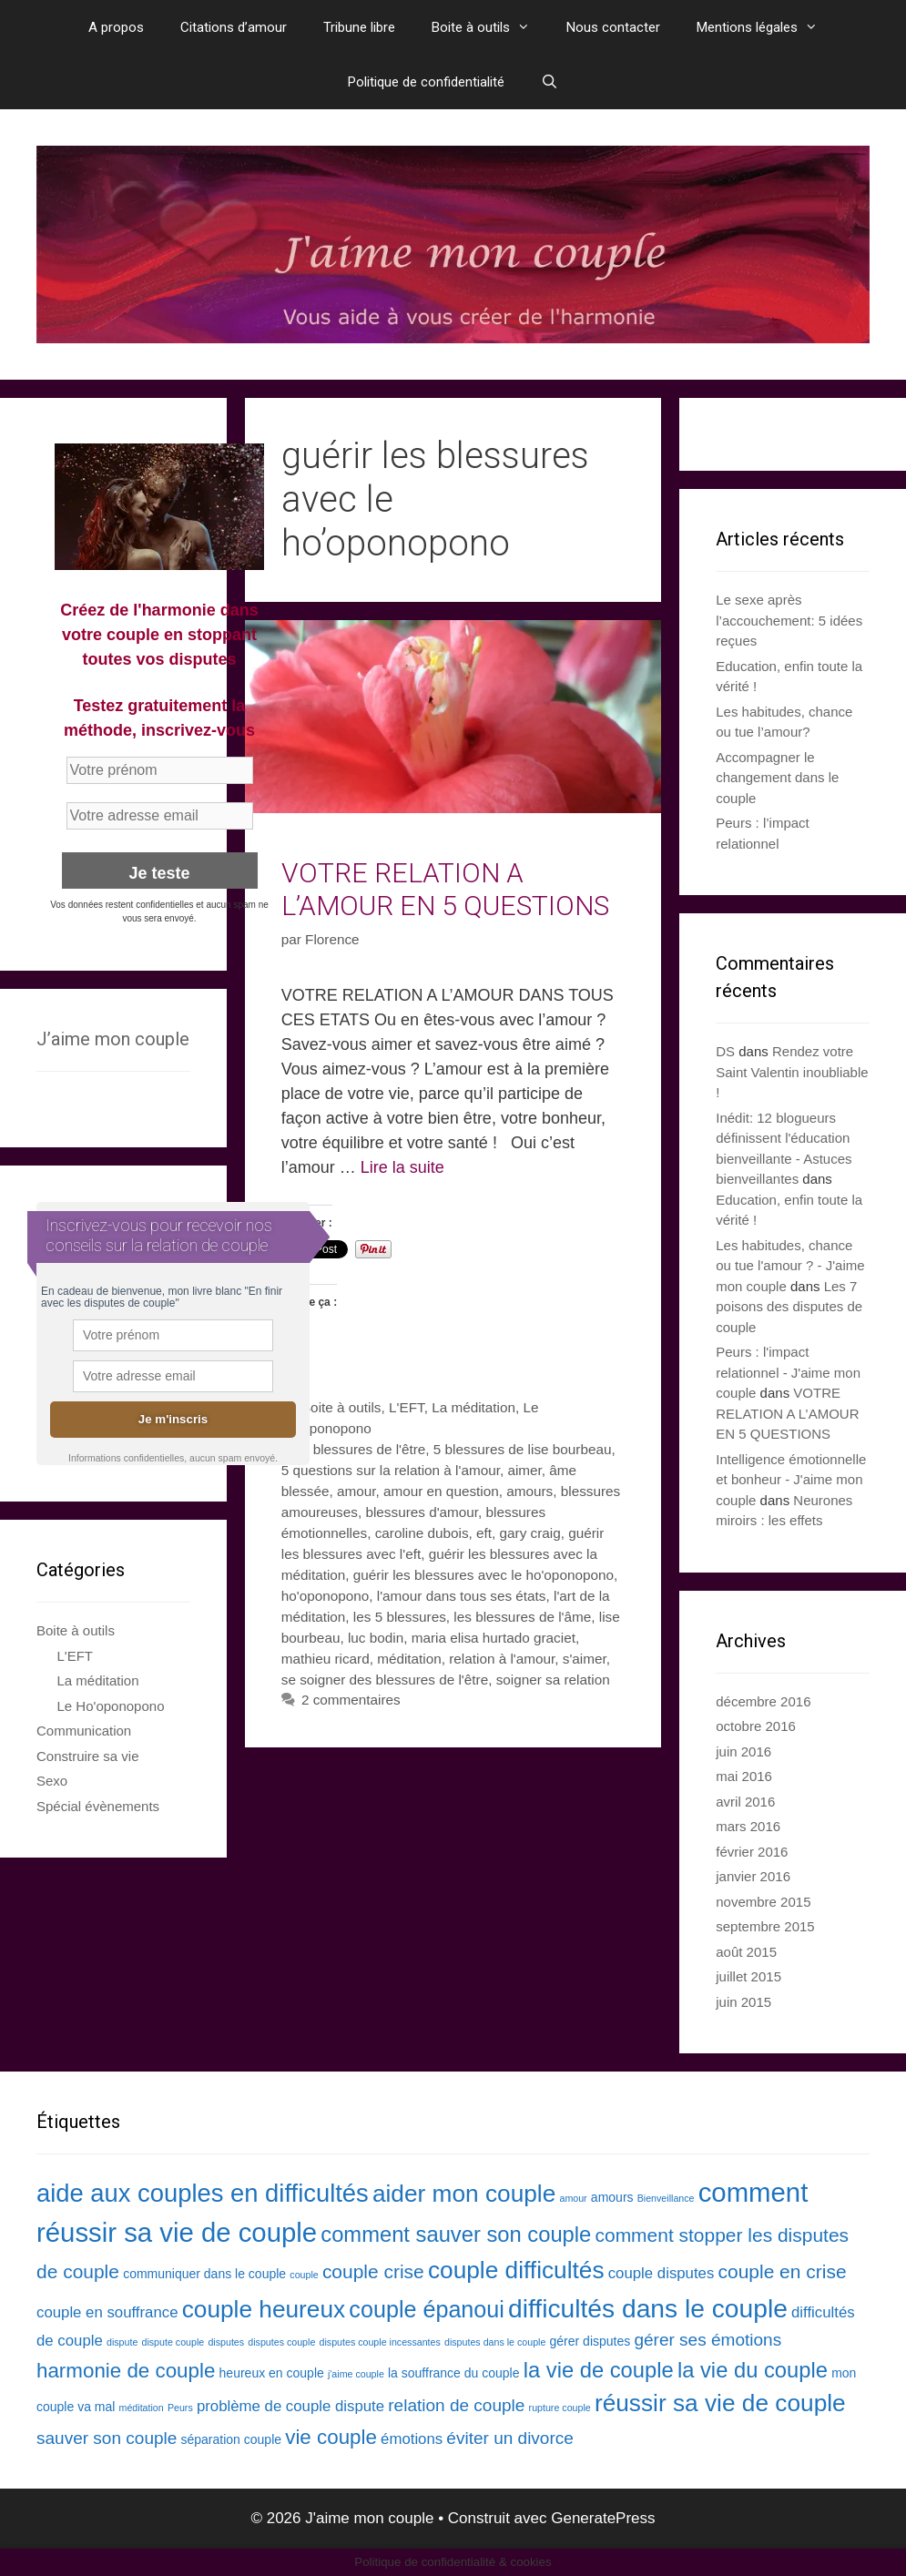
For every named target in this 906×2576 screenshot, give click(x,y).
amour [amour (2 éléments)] (572, 2198)
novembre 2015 (763, 1901)
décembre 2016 (763, 1701)
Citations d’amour (233, 27)
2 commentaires (351, 1699)
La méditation (473, 1407)
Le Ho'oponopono (111, 1706)
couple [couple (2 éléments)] (304, 2274)
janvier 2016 (753, 1876)
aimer (524, 1470)
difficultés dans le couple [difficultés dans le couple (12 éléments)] (648, 2308)
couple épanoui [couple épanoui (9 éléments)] (426, 2309)
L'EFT (406, 1407)
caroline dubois (422, 1533)
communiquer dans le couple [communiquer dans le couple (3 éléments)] (204, 2273)
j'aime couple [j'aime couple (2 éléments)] (356, 2373)
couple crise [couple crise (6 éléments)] (373, 2271)
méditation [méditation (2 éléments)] (141, 2407)
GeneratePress (603, 2518)
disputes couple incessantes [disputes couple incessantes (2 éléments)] (380, 2342)
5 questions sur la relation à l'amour (390, 1470)
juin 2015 (743, 2002)
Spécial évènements (97, 1806)
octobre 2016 (756, 1726)
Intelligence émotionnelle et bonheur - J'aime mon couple (791, 1479)
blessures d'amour (421, 1512)
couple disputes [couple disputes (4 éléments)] (661, 2273)
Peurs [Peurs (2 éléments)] (180, 2407)
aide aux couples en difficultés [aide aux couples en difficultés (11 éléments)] (202, 2193)
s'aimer (584, 1658)
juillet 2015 (748, 1976)
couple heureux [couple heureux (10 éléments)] (264, 2309)
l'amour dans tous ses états (461, 1596)
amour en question (441, 1491)
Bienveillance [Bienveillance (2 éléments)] (666, 2198)
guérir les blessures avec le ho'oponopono (483, 1575)
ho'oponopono (325, 1596)
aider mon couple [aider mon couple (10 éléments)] (463, 2193)
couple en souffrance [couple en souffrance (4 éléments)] (107, 2312)
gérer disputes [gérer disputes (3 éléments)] (590, 2341)
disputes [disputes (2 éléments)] (226, 2342)
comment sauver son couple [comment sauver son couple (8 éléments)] (456, 2234)
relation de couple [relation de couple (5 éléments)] (456, 2405)
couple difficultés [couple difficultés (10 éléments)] (516, 2270)
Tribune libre (359, 27)
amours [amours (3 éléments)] (612, 2197)
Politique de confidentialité (426, 82)
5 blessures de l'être (363, 1449)
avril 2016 (745, 1801)
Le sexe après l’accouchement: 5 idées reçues (789, 620)
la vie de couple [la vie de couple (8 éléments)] (599, 2369)
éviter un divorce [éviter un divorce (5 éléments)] (510, 2438)
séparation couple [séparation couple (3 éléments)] (231, 2439)
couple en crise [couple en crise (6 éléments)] (782, 2271)
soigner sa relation (553, 1679)
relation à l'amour (502, 1658)
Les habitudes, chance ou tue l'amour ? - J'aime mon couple (790, 1265)
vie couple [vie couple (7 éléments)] (331, 2437)
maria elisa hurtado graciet (493, 1637)
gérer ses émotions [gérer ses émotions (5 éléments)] (707, 2339)
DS (725, 1051)
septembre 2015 (765, 1926)
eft (484, 1533)
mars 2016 (748, 1826)
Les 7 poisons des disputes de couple (789, 1306)
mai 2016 (744, 1776)
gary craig (530, 1533)
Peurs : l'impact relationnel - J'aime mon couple (788, 1372)
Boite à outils (490, 27)
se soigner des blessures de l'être (384, 1679)
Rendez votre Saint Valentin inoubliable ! (792, 1072)
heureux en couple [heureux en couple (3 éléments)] (271, 2373)
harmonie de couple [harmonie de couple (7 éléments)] (125, 2370)
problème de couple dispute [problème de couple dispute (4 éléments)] (290, 2406)
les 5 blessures (399, 1616)
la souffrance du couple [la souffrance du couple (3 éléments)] (454, 2373)
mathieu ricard (325, 1658)
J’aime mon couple (112, 1039)
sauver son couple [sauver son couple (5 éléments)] (106, 2438)
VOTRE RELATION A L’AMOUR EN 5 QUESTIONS (445, 889)
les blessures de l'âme (522, 1616)
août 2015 (746, 1952)
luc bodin (375, 1637)
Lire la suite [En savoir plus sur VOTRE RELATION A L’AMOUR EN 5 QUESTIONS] (402, 1167)
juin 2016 (743, 1751)
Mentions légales (766, 27)
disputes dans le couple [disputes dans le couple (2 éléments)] (494, 2342)
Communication (83, 1730)
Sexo (51, 1780)
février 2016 (752, 1851)
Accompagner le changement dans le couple (777, 777)
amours (529, 1491)
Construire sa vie (87, 1756)
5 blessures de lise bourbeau (522, 1449)
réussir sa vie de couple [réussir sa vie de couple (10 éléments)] (720, 2403)
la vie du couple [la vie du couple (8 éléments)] (752, 2369)
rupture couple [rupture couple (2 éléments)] (560, 2407)
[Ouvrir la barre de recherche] (549, 82)
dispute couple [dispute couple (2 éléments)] (173, 2342)
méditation (409, 1658)
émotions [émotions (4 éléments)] (412, 2439)
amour (356, 1491)
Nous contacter (613, 27)
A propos (116, 27)
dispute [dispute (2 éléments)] (122, 2342)
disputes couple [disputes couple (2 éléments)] (281, 2342)
